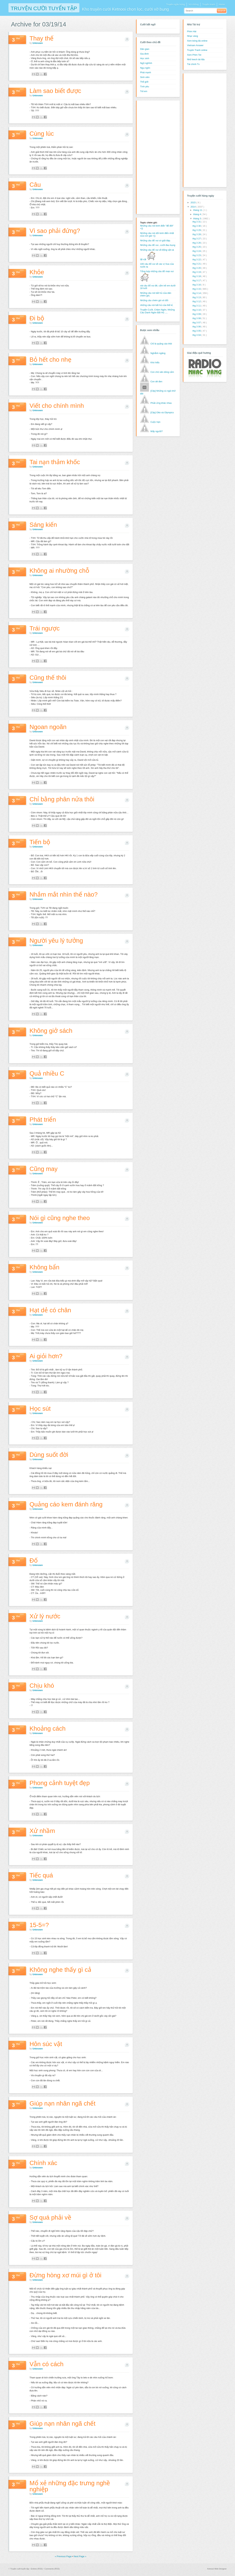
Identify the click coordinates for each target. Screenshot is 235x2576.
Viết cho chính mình (57, 405)
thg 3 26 (197, 242)
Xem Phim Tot (194, 55)
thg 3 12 (197, 301)
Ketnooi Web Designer (217, 2569)
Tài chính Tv (193, 64)
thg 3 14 (197, 293)
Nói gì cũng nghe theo (60, 1217)
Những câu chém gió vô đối (154, 300)
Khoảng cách (48, 1728)
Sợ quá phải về (50, 2217)
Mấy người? (157, 431)
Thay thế (42, 38)
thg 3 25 (197, 247)
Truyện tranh (208, 4)
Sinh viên (144, 77)
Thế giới (144, 81)
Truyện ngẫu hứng (175, 4)
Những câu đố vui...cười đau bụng (157, 245)
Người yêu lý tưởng (56, 940)
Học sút (40, 1408)
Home (222, 4)
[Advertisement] (154, 157)
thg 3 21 (197, 263)
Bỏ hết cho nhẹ (50, 359)
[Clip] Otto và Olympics (162, 412)
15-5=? (39, 1924)
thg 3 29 (197, 230)
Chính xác (43, 2162)
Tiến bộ (40, 841)
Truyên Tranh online (197, 50)
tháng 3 (197, 218)
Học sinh (144, 58)
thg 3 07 (197, 322)
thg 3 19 (197, 272)
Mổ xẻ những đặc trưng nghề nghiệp (70, 2486)
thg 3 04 (197, 335)
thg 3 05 (197, 330)
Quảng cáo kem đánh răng (66, 1504)
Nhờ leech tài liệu (196, 59)
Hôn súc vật (46, 2043)
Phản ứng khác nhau (161, 403)
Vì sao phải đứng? (55, 230)
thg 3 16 (197, 284)
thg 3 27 (197, 238)
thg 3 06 (197, 326)
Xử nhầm (42, 1830)
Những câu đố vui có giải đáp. (155, 240)
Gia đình (144, 53)
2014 (193, 206)
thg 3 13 (197, 297)
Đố (34, 1560)
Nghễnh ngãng (158, 353)
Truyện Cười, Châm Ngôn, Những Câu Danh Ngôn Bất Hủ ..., (157, 311)
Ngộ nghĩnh (146, 63)
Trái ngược (45, 628)
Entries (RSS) (37, 2569)
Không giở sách (51, 1030)
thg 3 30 (197, 226)
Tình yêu (144, 86)
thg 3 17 (197, 280)
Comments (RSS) (51, 2569)
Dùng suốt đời (49, 1454)
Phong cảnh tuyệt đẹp (60, 1782)
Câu (35, 184)
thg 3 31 (197, 221)
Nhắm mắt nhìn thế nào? (64, 894)
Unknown (37, 43)
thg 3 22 (197, 259)
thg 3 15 (197, 289)
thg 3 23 (197, 255)
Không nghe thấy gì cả (60, 1969)
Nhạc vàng (192, 36)
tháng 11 (198, 210)
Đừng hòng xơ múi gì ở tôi (65, 2275)
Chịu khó (42, 1685)
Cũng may (44, 1168)
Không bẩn (44, 1267)
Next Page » (80, 2556)
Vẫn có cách (47, 2364)
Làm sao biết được (55, 90)
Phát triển (43, 1119)
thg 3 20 (197, 268)
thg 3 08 (197, 318)
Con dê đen (156, 381)
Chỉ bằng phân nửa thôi (62, 799)
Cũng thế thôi (48, 677)
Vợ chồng (193, 4)
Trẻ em (143, 91)
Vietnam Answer (195, 45)
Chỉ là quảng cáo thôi (161, 343)
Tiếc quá (41, 1875)
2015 (193, 202)
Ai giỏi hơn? (46, 1356)
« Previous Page (63, 2556)
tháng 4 (197, 214)
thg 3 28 (197, 234)
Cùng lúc (42, 133)
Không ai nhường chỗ (59, 570)
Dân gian (144, 49)
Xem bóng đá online (197, 40)
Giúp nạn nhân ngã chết (63, 2103)
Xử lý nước (45, 1616)
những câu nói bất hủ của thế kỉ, (156, 305)
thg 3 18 (197, 276)
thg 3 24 (197, 251)
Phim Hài (191, 31)
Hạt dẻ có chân (50, 1310)
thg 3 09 (197, 314)
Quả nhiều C (47, 1073)
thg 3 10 (197, 310)
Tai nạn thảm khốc (55, 461)
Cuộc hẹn (155, 422)
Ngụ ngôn (145, 68)
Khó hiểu (155, 362)
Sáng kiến (43, 524)
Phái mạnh (145, 72)
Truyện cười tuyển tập (44, 8)
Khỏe (37, 272)
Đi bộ (37, 318)
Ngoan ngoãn (48, 726)
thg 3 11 (197, 305)
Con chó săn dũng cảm (162, 372)
